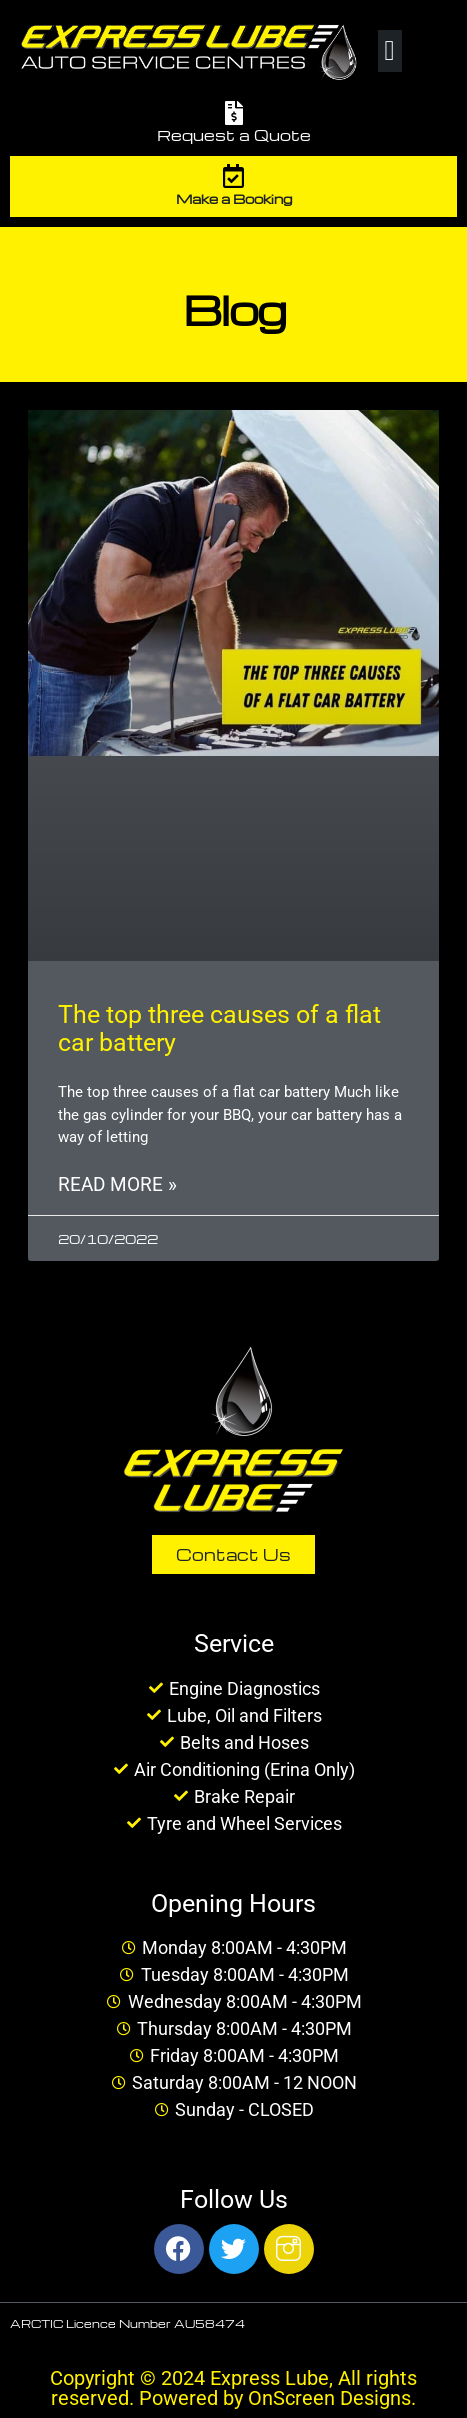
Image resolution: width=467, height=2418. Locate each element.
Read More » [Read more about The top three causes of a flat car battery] (117, 1184)
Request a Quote (234, 135)
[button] (390, 51)
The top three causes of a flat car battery (219, 1028)
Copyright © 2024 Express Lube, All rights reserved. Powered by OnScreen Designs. (233, 2388)
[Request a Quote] (234, 113)
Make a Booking (234, 198)
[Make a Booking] (234, 176)
